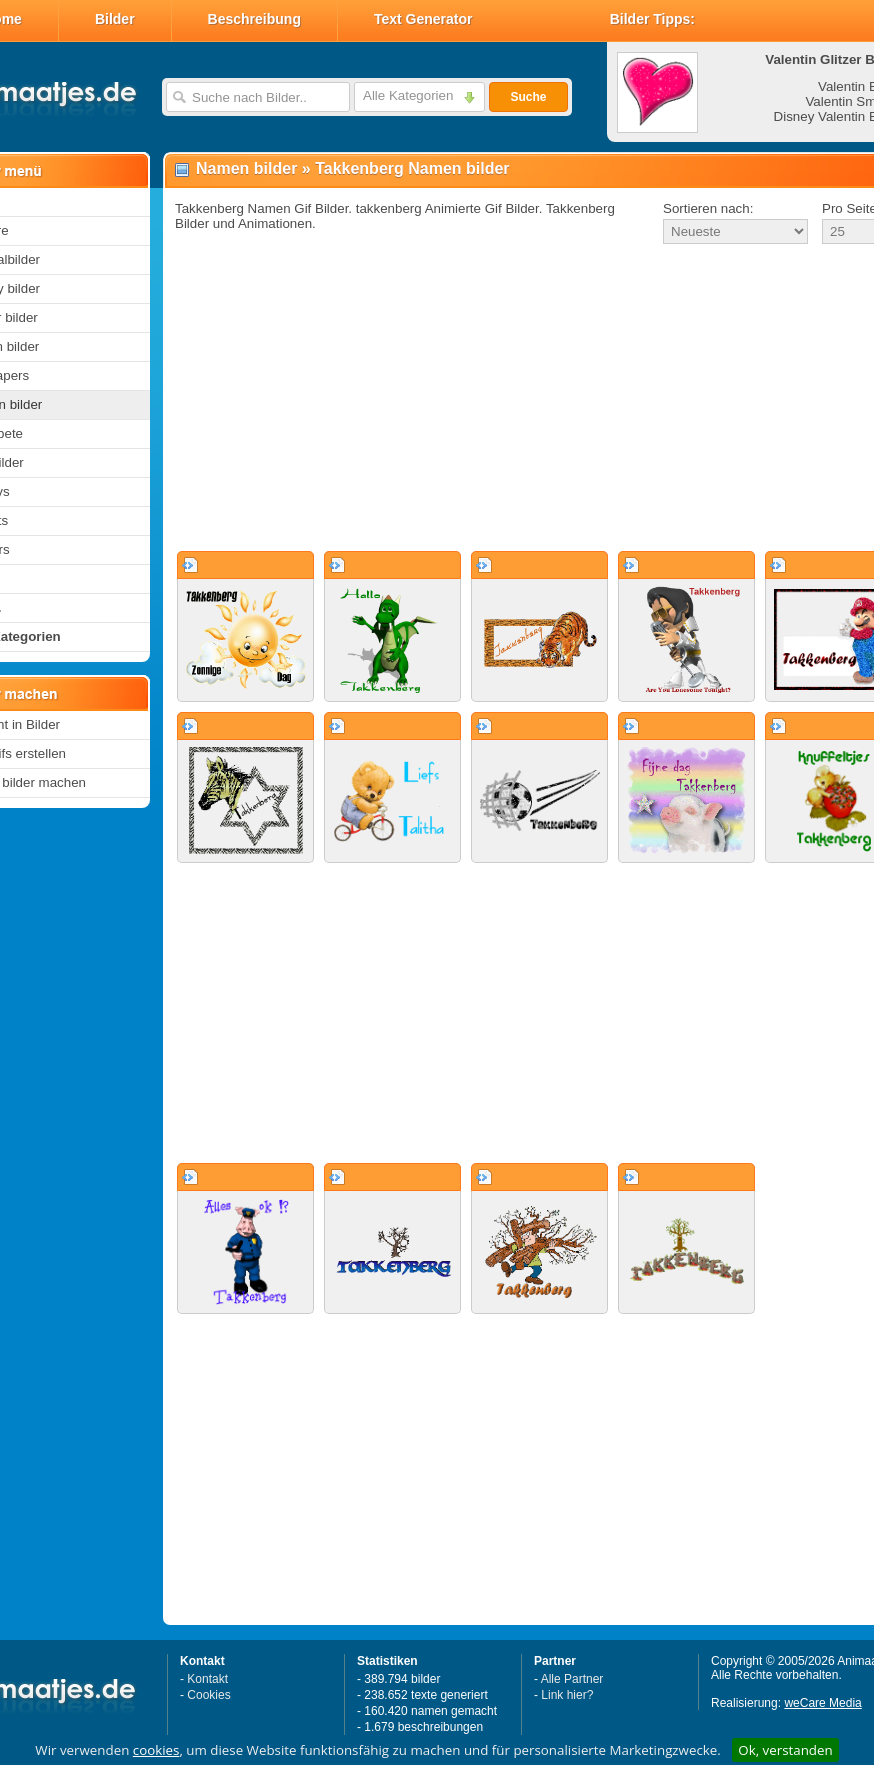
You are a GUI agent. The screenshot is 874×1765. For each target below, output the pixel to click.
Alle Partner (572, 1679)
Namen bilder (246, 168)
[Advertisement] (498, 399)
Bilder (115, 19)
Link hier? (567, 1695)
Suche (528, 97)
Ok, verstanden (785, 1750)
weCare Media (822, 1703)
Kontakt (207, 1679)
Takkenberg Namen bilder (412, 168)
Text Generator (423, 19)
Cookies (208, 1695)
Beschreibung (254, 19)
